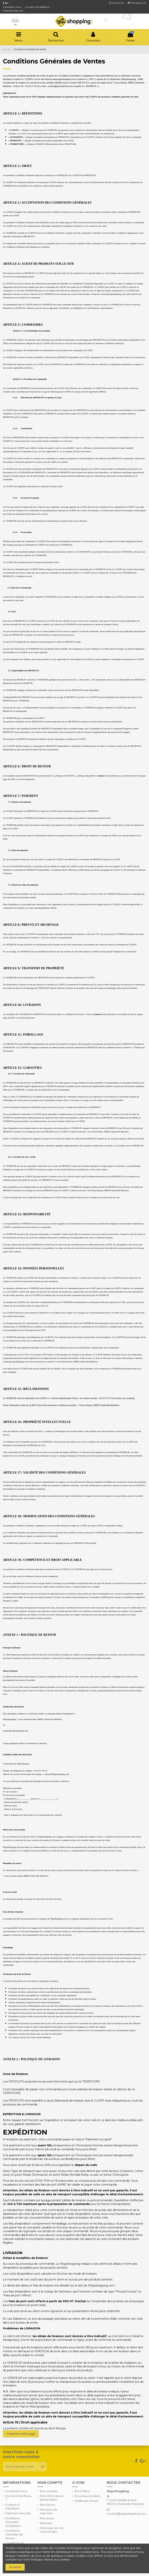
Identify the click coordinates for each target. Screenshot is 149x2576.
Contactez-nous (12, 6)
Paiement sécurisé (13, 10)
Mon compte (49, 2491)
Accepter (15, 2567)
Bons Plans (82, 2491)
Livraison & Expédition (37, 6)
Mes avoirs (47, 2518)
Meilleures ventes (86, 2501)
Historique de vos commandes (51, 2530)
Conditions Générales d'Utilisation (13, 2522)
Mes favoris (47, 2505)
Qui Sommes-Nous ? (18, 2498)
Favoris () (116, 2)
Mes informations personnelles (51, 2498)
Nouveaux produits (87, 2496)
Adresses (46, 2523)
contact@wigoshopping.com (126, 2513)
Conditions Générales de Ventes (14, 2534)
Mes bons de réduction (48, 2511)
